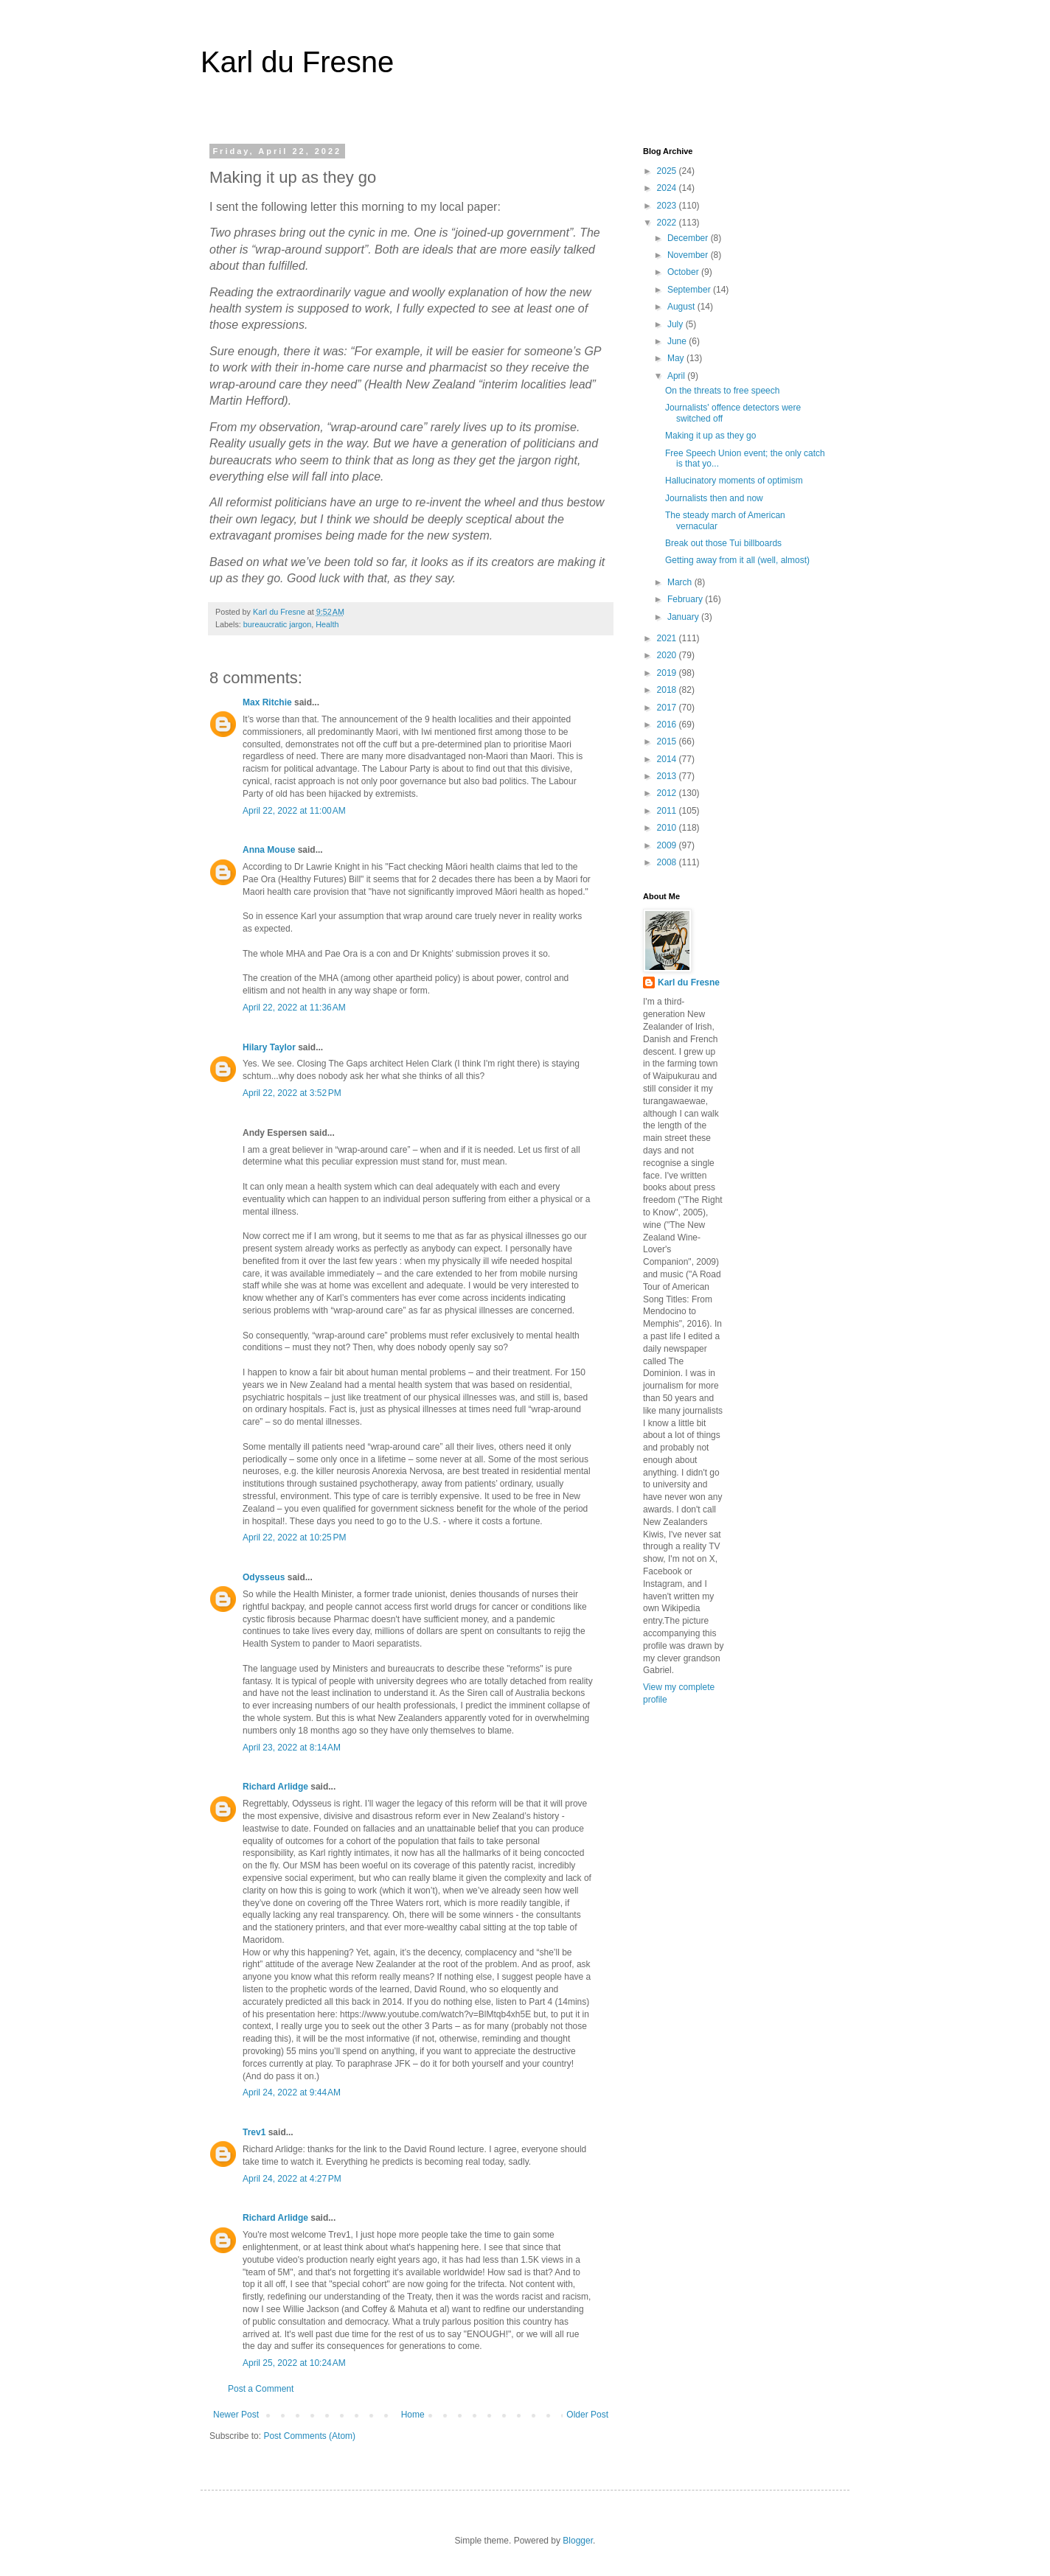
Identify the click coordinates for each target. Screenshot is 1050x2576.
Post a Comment (260, 2389)
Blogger (578, 2540)
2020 (668, 655)
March (681, 582)
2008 (668, 862)
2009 (668, 845)
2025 (668, 171)
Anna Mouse (269, 850)
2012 (668, 793)
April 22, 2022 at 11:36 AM (294, 1007)
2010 (668, 828)
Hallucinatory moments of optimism (734, 480)
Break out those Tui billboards (723, 543)
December (689, 238)
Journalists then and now (714, 498)
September (690, 290)
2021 (668, 638)
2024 (668, 188)
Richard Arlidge (275, 1786)
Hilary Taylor (269, 1047)
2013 (668, 776)
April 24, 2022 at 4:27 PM (292, 2179)
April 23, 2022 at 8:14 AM (292, 1747)
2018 (668, 690)
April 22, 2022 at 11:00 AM (294, 811)
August (682, 306)
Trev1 (254, 2132)
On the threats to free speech (722, 390)
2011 (668, 811)
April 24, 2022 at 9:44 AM (292, 2092)
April (677, 376)
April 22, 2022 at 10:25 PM (294, 1537)
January (684, 617)
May (676, 358)
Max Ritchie (267, 702)
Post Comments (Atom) (309, 2436)
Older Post (587, 2414)
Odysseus (264, 1577)
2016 (668, 724)
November (689, 255)
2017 (668, 707)
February (686, 599)
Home (413, 2414)
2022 (668, 222)
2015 (668, 741)
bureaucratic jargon (277, 624)
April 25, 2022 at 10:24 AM (294, 2363)
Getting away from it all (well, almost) (737, 560)
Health (327, 624)
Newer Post (236, 2414)
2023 (668, 205)
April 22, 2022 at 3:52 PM (292, 1093)
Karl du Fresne (297, 62)
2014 (668, 759)
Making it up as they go (710, 435)
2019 (668, 673)
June (678, 341)
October (684, 272)
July (676, 324)
